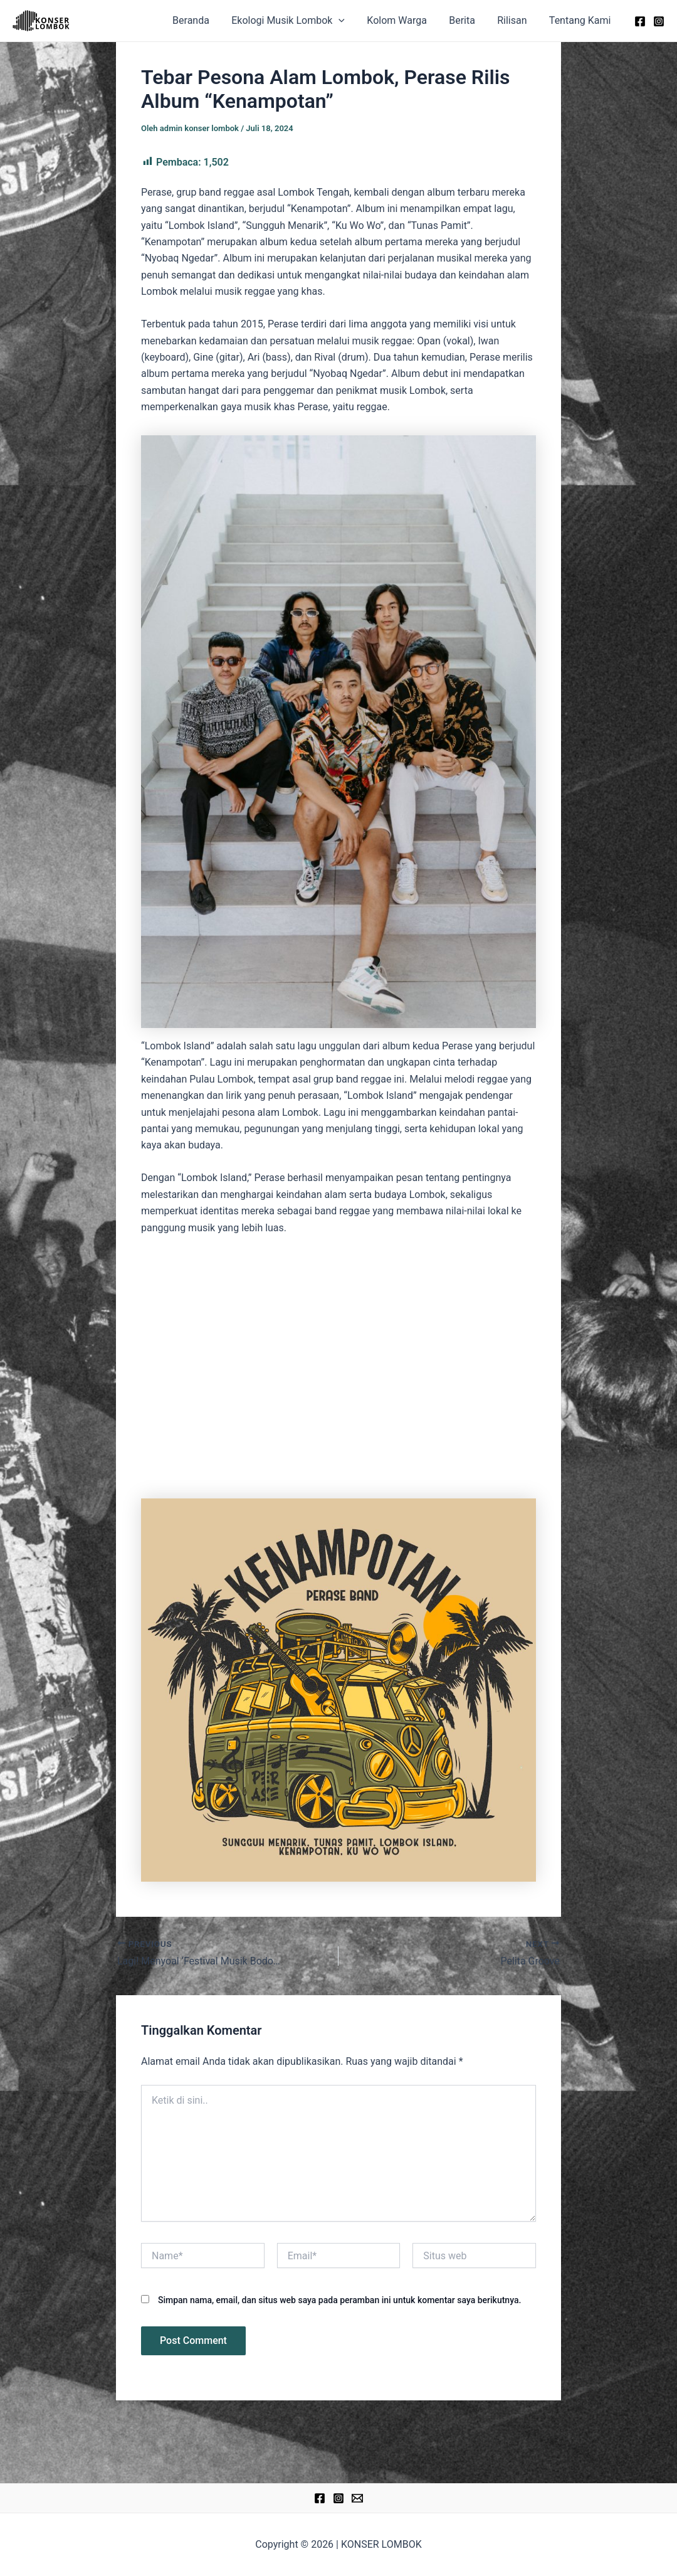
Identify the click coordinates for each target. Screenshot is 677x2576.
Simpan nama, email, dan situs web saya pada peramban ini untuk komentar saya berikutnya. (339, 2300)
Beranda (202, 20)
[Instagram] (658, 21)
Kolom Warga (404, 20)
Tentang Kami (581, 20)
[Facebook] (640, 21)
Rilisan (515, 20)
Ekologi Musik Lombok (297, 20)
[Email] (357, 2498)
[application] (348, 20)
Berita (467, 20)
